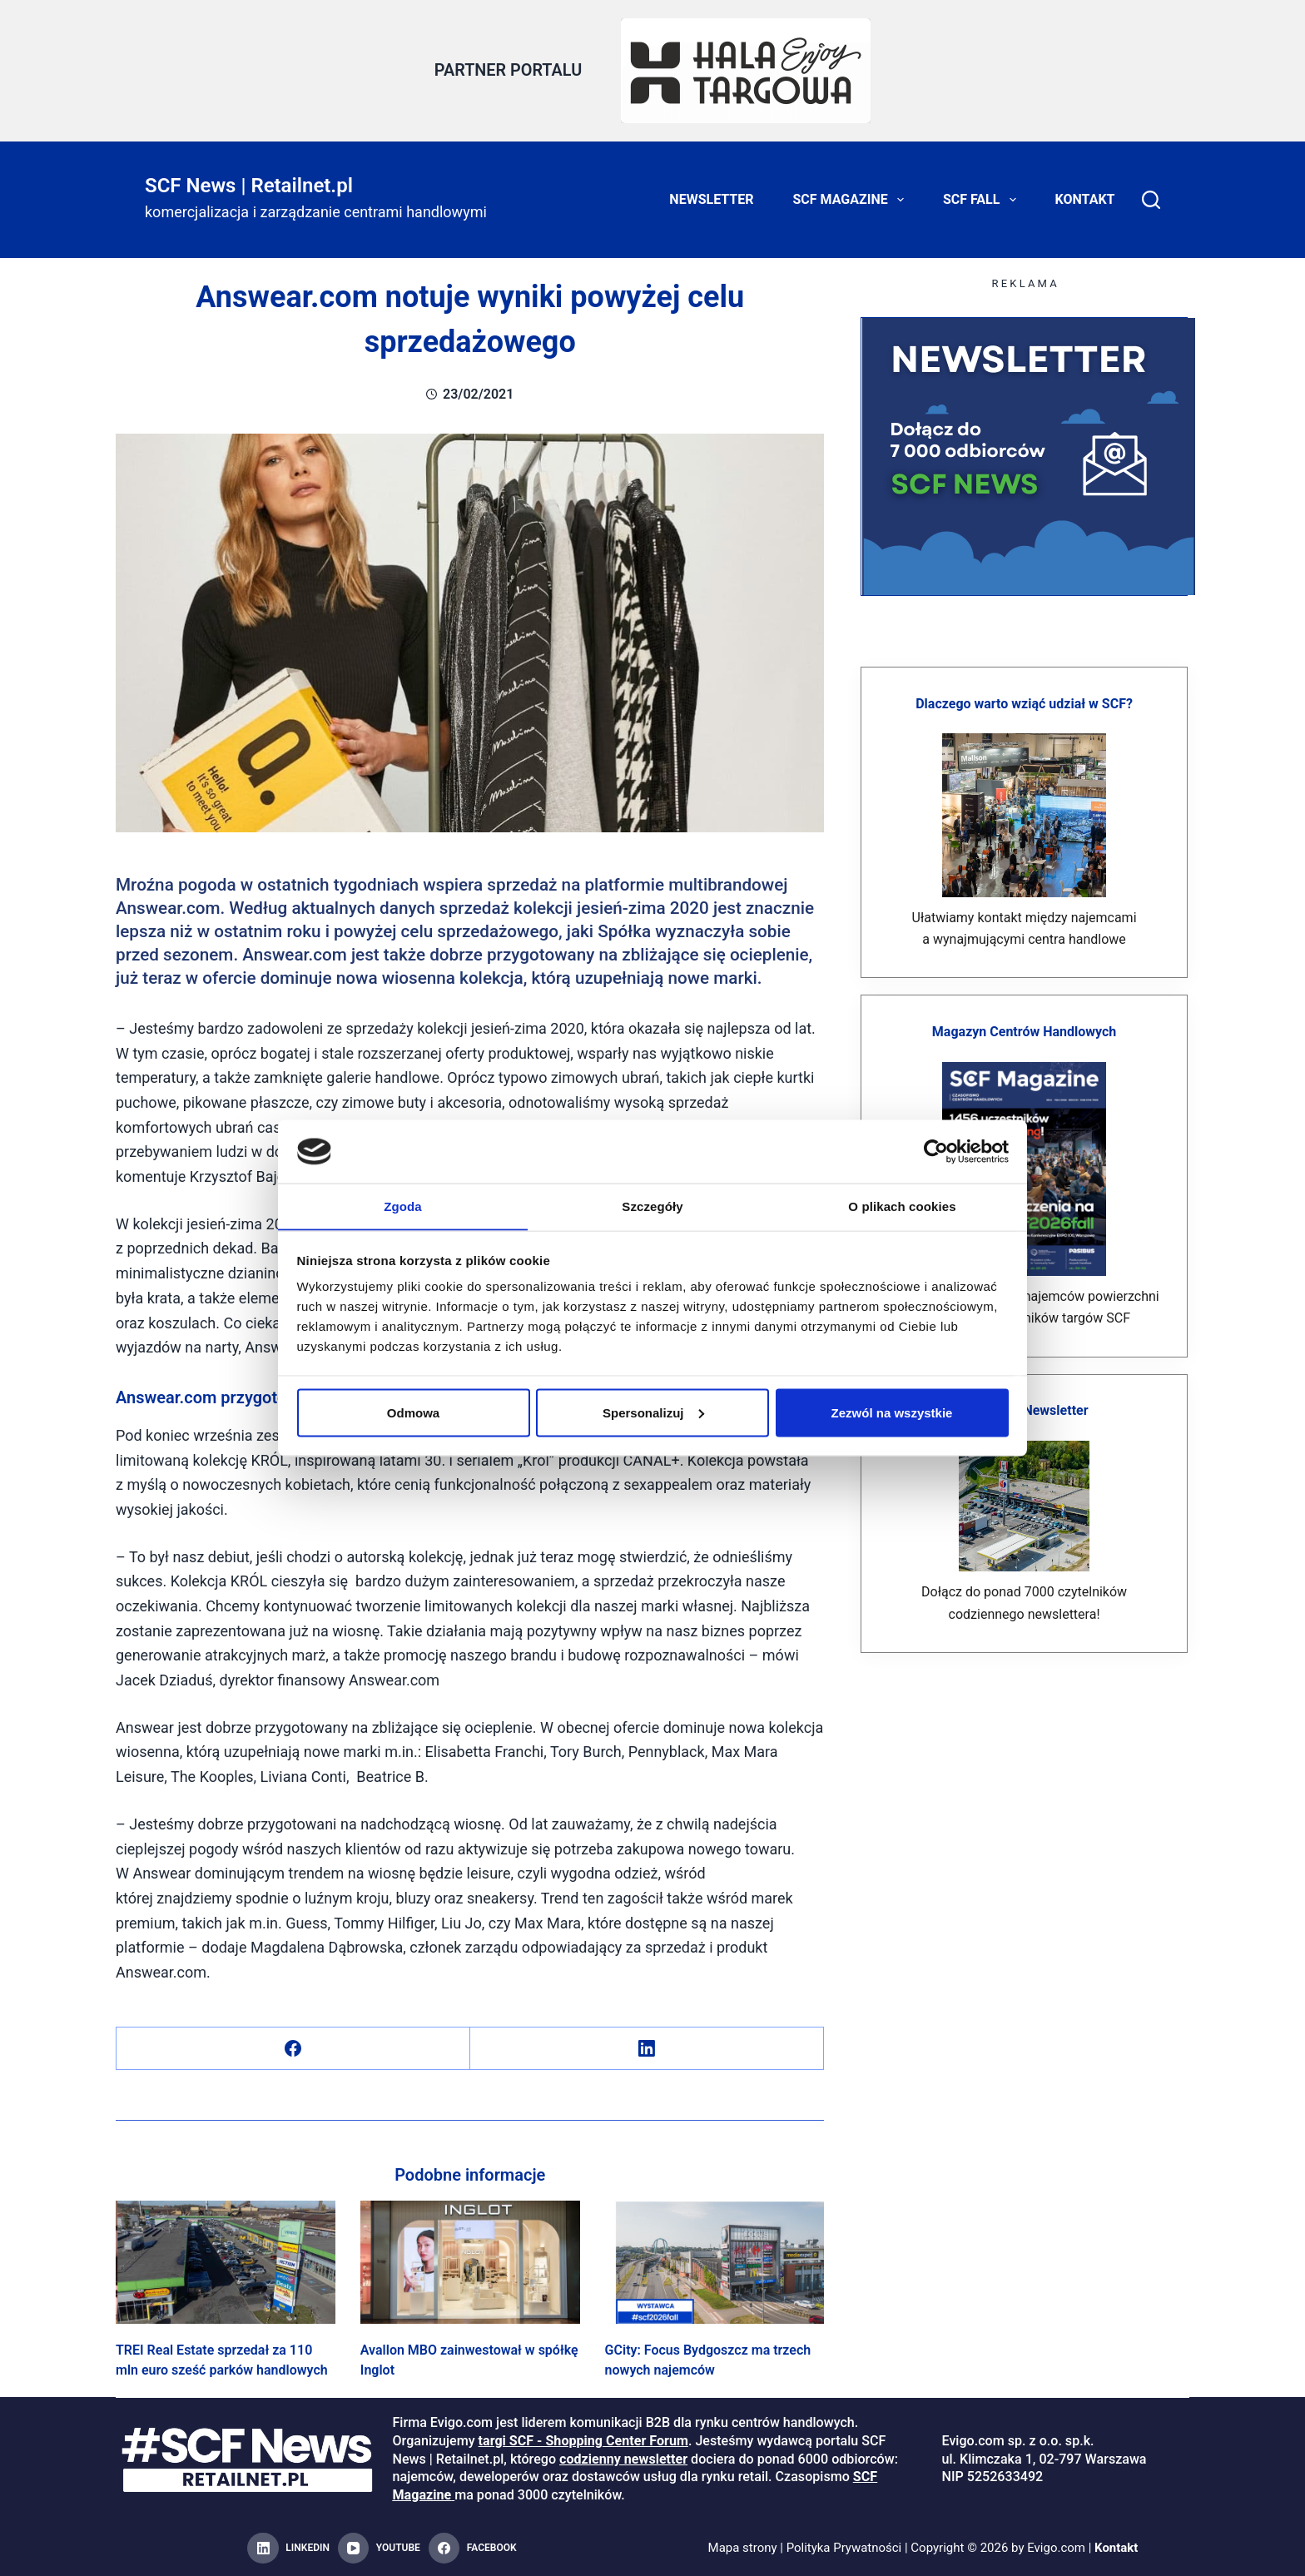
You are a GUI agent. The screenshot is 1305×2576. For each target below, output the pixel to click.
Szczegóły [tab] (652, 1206)
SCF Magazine (852, 200)
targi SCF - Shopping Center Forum (583, 2441)
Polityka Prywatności (844, 2547)
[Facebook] (293, 2048)
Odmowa (413, 1413)
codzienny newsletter (623, 2458)
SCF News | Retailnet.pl (249, 184)
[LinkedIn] (647, 2048)
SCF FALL (983, 200)
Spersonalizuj (653, 1413)
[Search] (1151, 200)
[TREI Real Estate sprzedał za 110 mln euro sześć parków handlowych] (225, 2261)
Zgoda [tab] (403, 1206)
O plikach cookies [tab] (901, 1206)
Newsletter (711, 199)
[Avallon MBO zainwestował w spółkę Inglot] (470, 2261)
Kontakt (1085, 199)
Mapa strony (742, 2547)
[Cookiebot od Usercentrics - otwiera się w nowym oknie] (936, 1151)
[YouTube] (379, 2548)
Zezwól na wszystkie (892, 1413)
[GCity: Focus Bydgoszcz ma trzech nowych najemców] (715, 2261)
